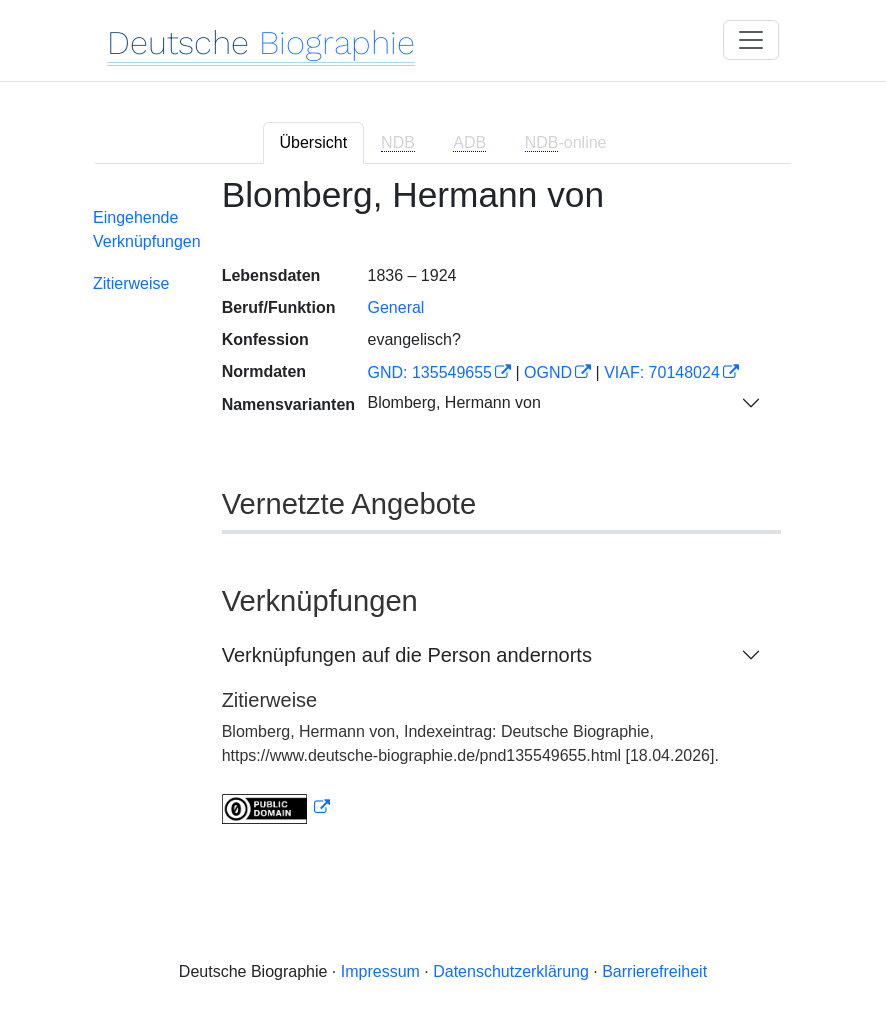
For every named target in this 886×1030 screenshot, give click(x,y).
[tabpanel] (443, 512)
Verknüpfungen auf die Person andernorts (407, 655)
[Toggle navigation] (751, 40)
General (395, 307)
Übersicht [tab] (314, 142)
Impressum (380, 971)
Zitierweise (131, 283)
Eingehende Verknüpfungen (147, 229)
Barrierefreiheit (654, 971)
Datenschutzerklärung (511, 971)
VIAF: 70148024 (662, 372)
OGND (548, 372)
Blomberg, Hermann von (453, 402)
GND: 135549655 (429, 372)
